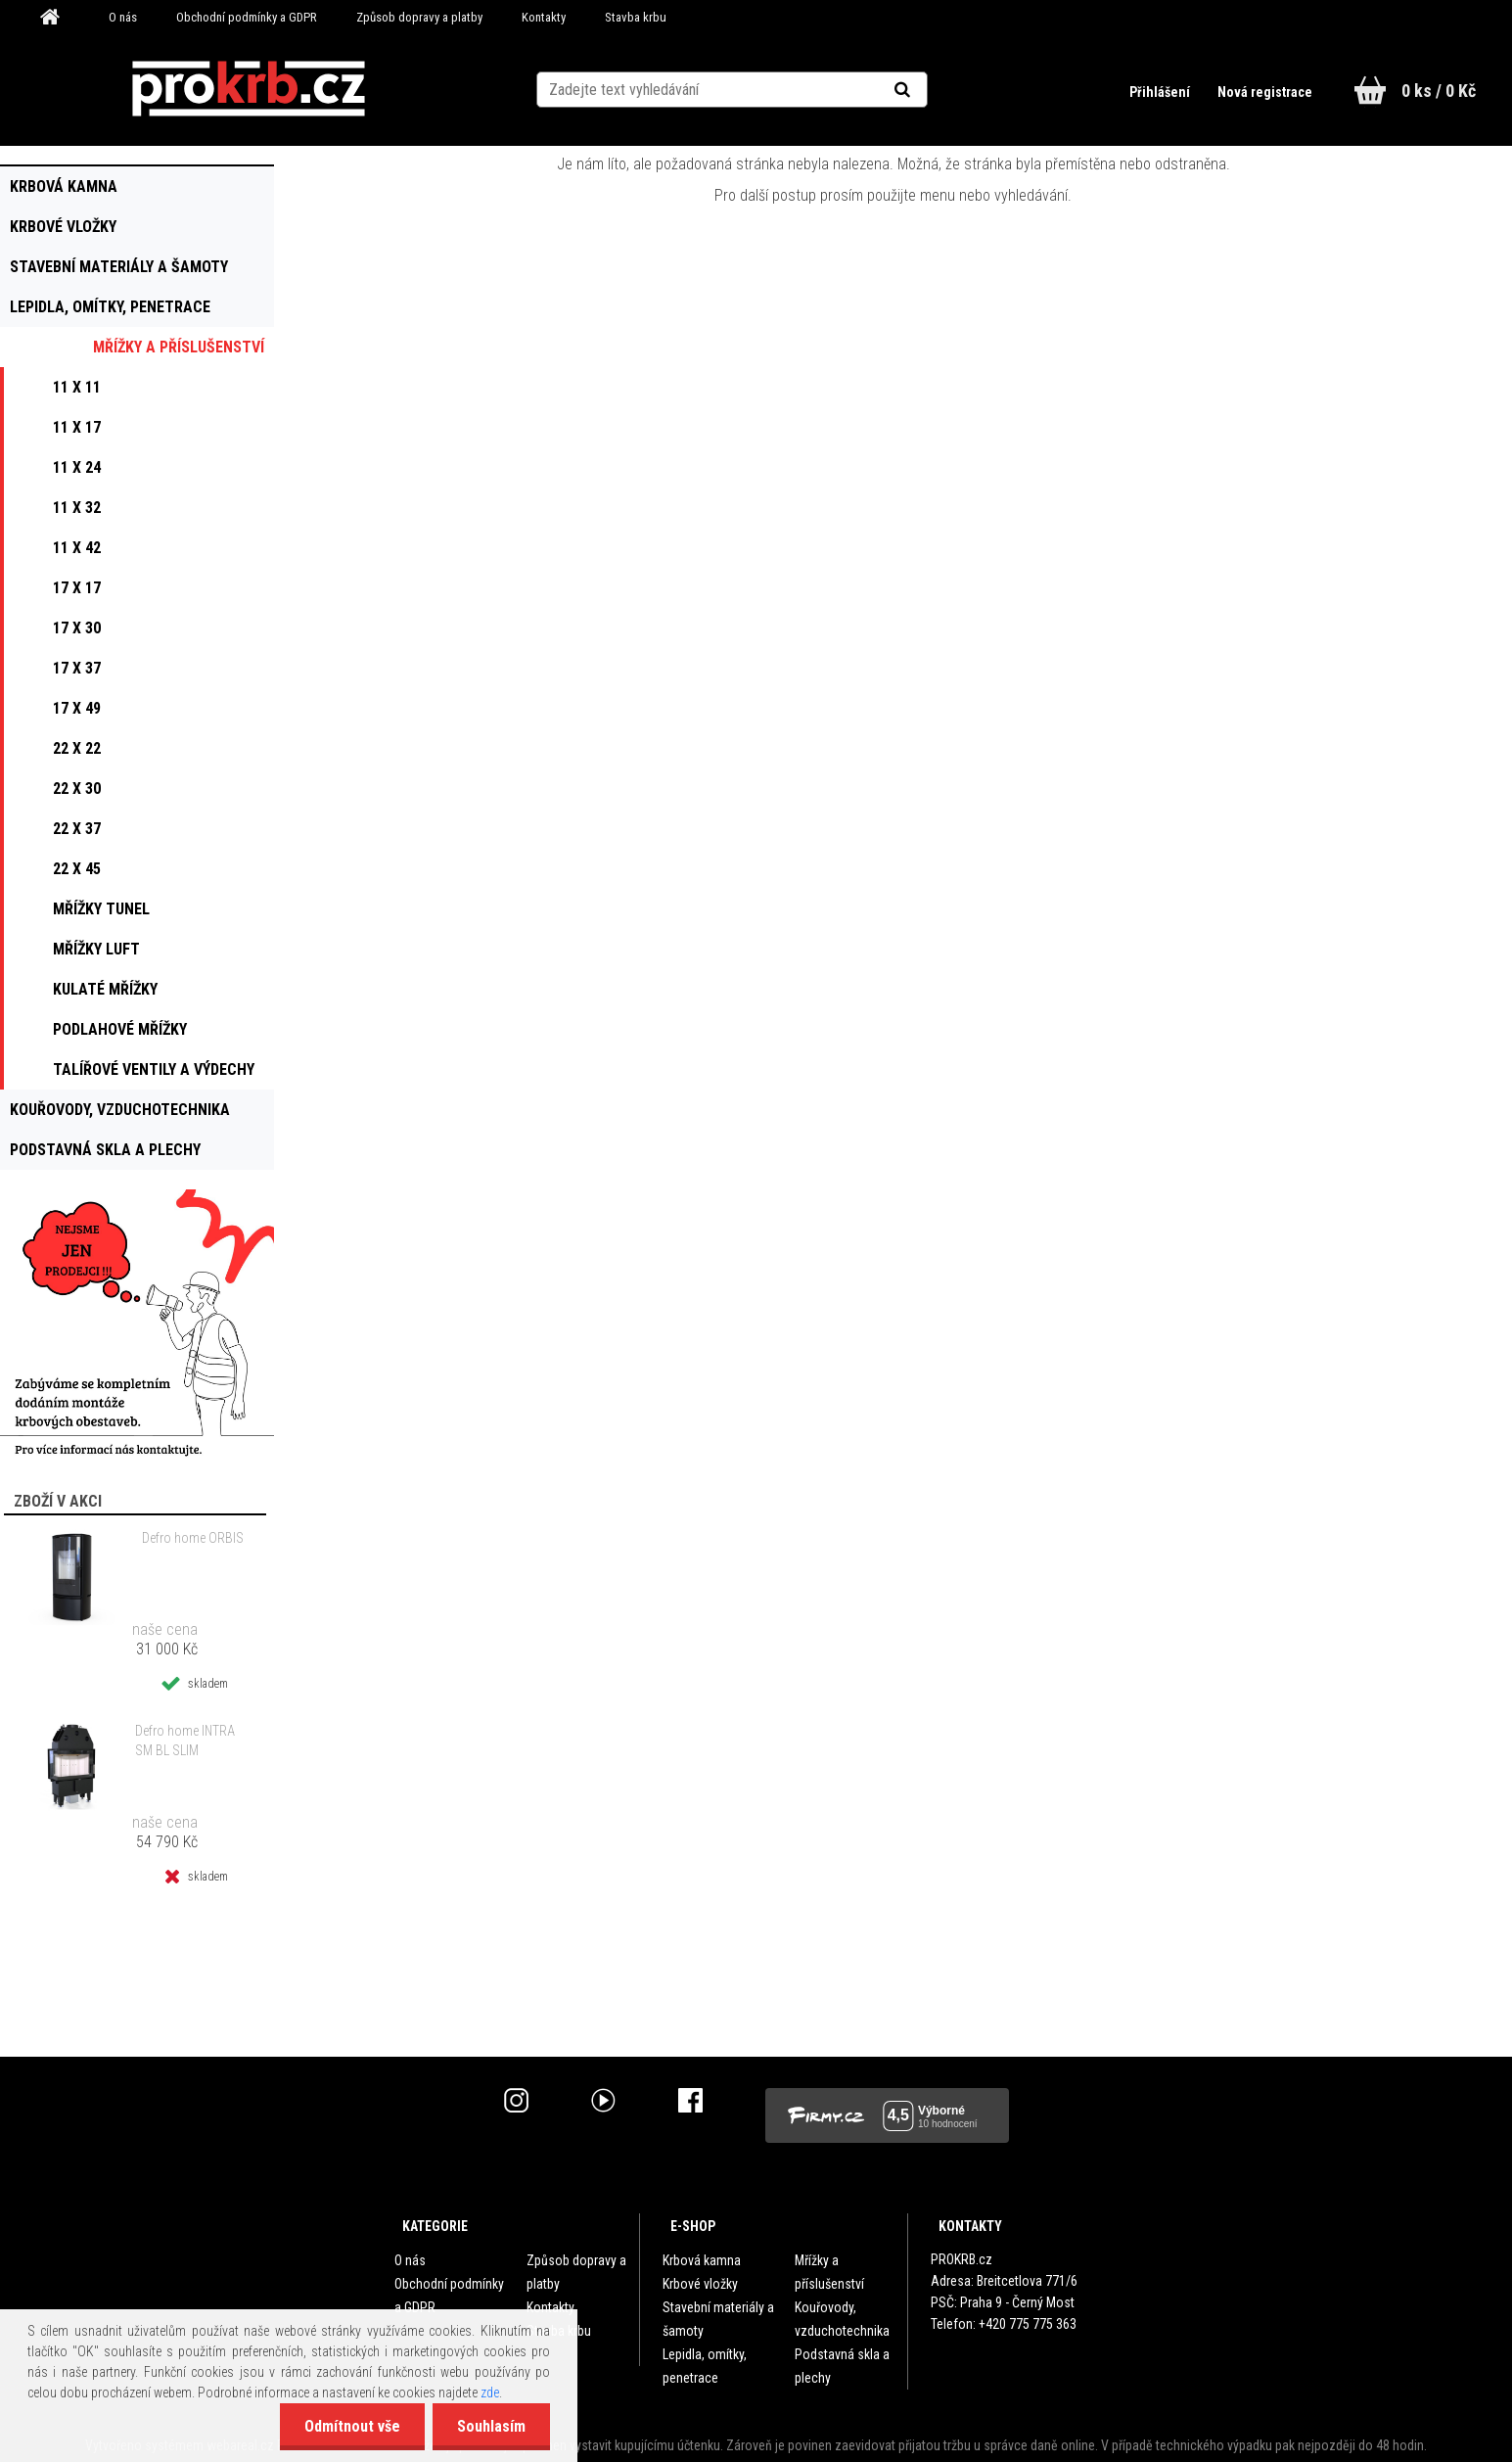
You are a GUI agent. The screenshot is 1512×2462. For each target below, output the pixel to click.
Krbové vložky (700, 2284)
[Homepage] (56, 17)
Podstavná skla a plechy (842, 2366)
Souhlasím (491, 2426)
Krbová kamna (702, 2260)
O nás (123, 17)
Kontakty (544, 17)
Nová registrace (1264, 92)
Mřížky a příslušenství (829, 2272)
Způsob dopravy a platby (419, 17)
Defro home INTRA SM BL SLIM (185, 1740)
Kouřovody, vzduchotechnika (842, 2319)
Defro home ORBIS (193, 1538)
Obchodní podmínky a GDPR (246, 17)
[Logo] (248, 89)
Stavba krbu (635, 17)
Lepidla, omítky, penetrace (705, 2366)
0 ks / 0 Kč (1438, 90)
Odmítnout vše (352, 2426)
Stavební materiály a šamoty (718, 2319)
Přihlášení (1161, 92)
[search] (926, 90)
